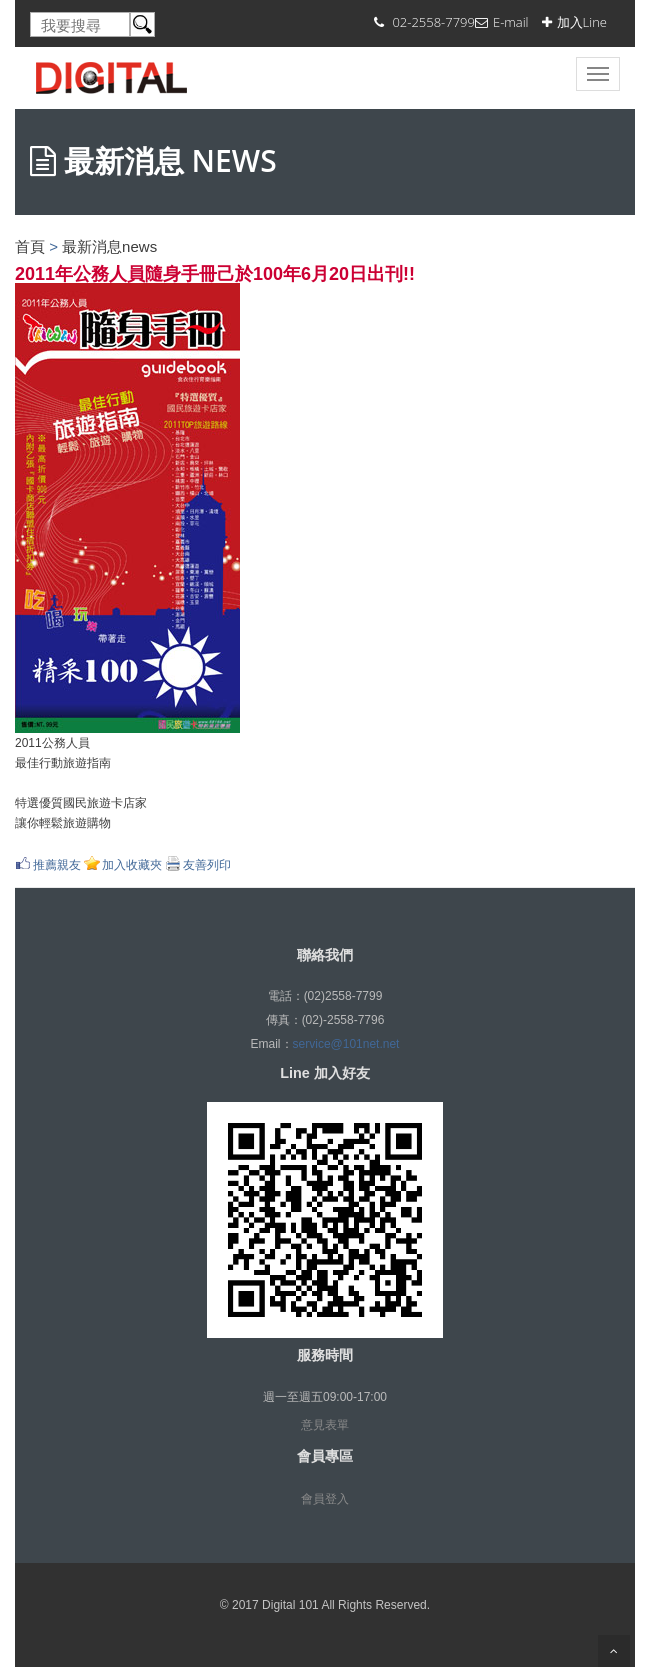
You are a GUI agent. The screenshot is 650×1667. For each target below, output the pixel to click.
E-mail (511, 22)
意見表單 (325, 1425)
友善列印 (207, 864)
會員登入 (325, 1499)
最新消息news (109, 246)
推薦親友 (57, 864)
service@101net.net (346, 1044)
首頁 (30, 246)
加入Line (582, 22)
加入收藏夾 (132, 864)
